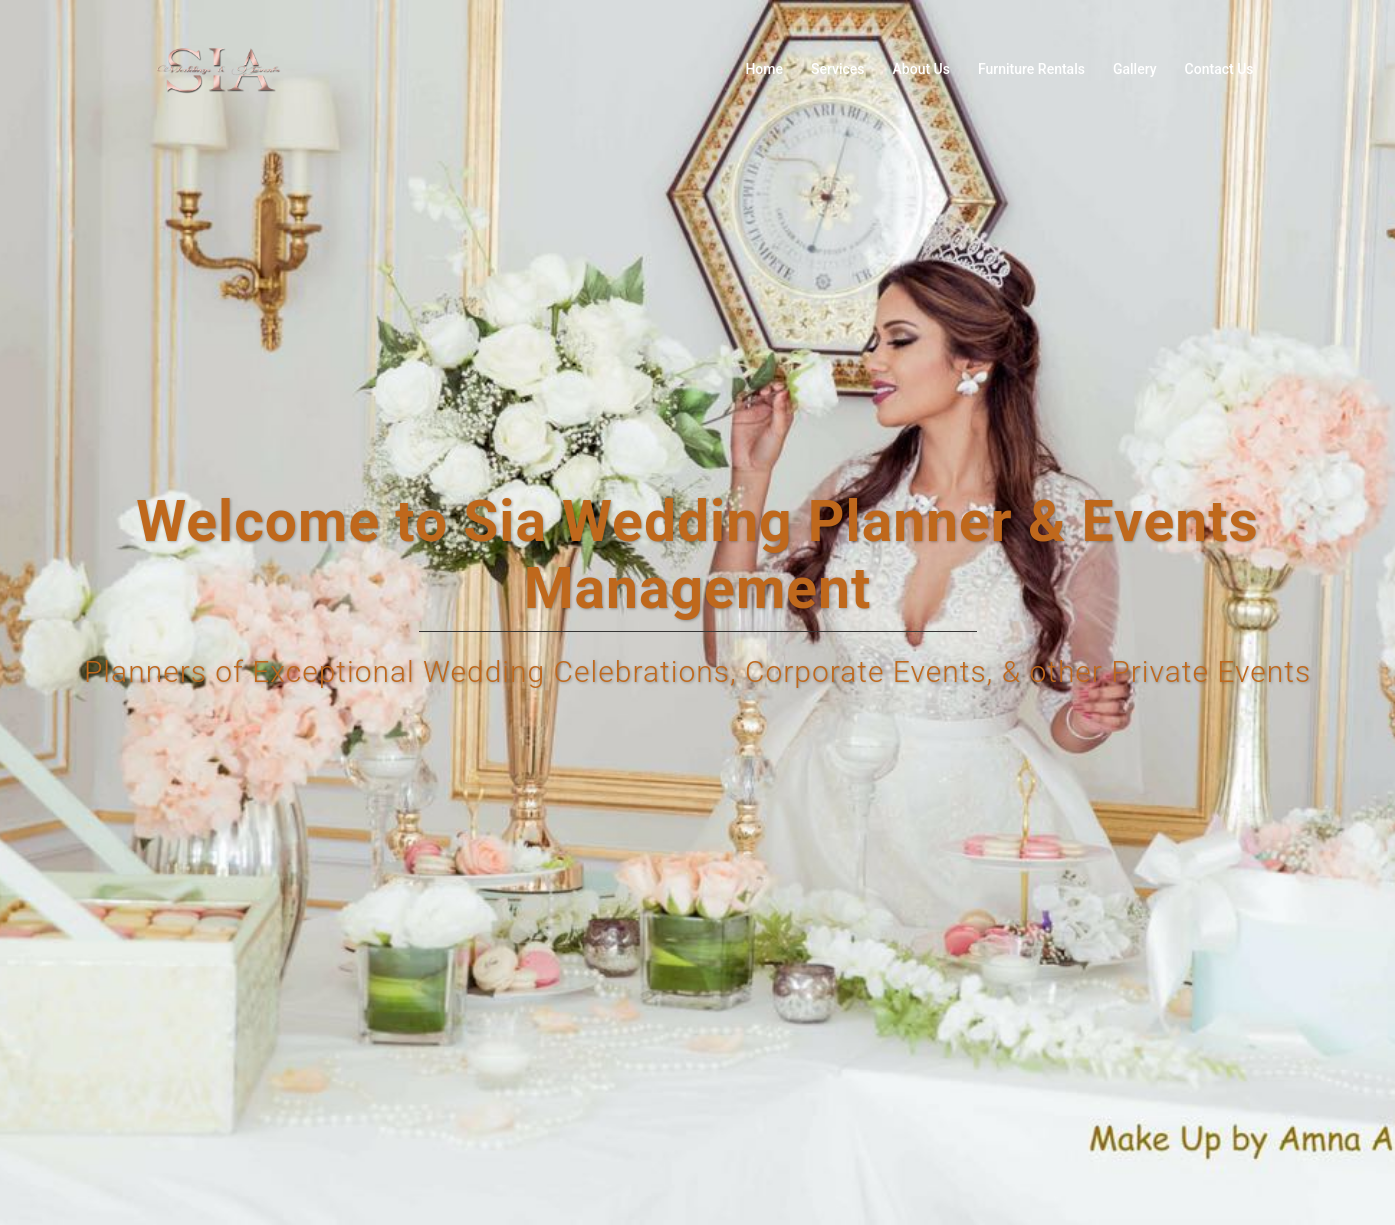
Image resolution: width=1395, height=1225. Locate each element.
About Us (921, 69)
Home (764, 69)
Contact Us (1219, 69)
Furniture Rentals (1031, 69)
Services (838, 69)
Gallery (1135, 69)
